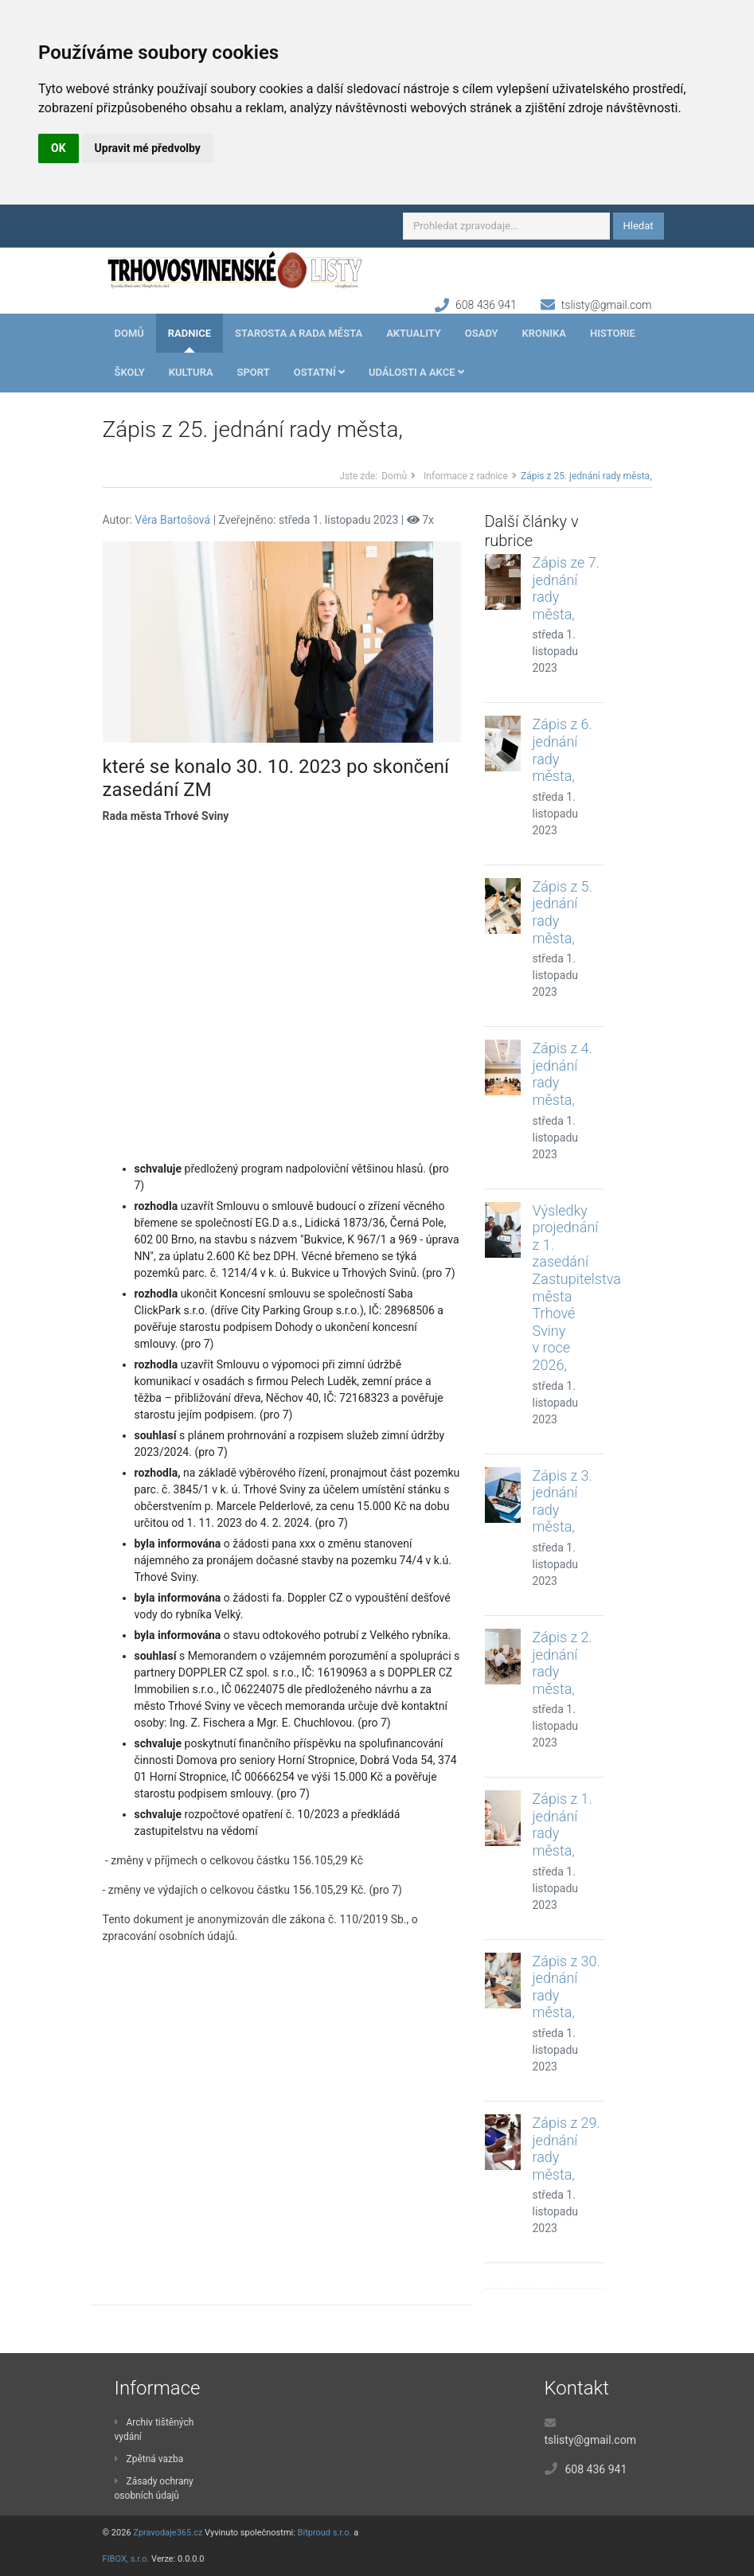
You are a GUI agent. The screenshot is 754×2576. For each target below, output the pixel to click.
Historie (612, 333)
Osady (481, 333)
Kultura (191, 372)
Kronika (544, 333)
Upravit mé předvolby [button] (148, 148)
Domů (129, 333)
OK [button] (58, 148)
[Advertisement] (282, 992)
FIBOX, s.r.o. (126, 2559)
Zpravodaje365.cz (167, 2532)
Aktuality (413, 333)
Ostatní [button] (319, 372)
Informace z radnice (466, 476)
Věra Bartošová (172, 519)
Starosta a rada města (298, 333)
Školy (130, 372)
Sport (253, 372)
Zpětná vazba (149, 2459)
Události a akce (416, 372)
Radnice (189, 333)
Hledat (638, 226)
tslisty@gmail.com (606, 305)
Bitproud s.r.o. (325, 2532)
